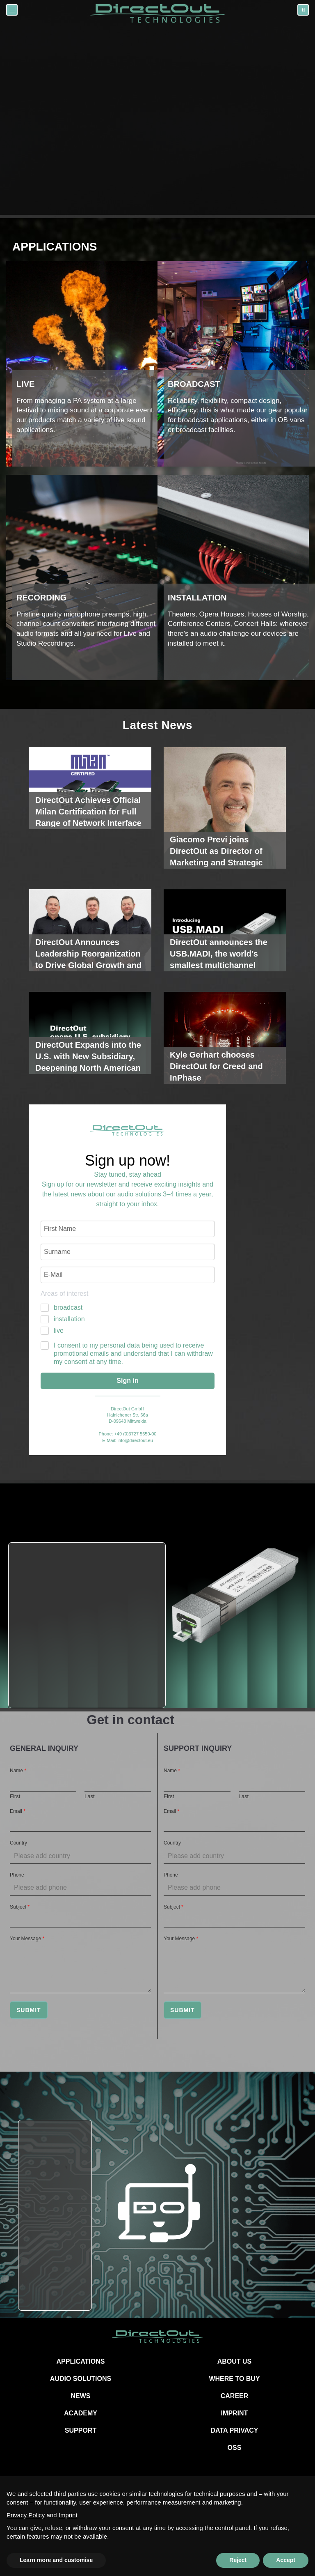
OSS (235, 2447)
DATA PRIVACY (234, 2430)
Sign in (127, 1380)
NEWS (81, 2395)
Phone (17, 1875)
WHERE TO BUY (234, 2378)
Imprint (68, 2515)
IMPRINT (234, 2413)
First (15, 1796)
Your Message (27, 1938)
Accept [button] (285, 2560)
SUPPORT (80, 2430)
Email (17, 1811)
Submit (28, 2010)
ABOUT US (234, 2361)
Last (89, 1796)
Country (18, 1843)
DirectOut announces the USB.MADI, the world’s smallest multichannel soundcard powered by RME (218, 965)
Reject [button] (238, 2560)
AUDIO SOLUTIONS (80, 2378)
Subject (20, 1907)
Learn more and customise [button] (56, 2560)
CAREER (235, 2395)
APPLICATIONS (81, 2361)
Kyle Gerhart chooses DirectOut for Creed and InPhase (216, 1066)
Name (18, 1770)
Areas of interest (65, 1293)
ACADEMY (80, 2413)
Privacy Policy (26, 2515)
